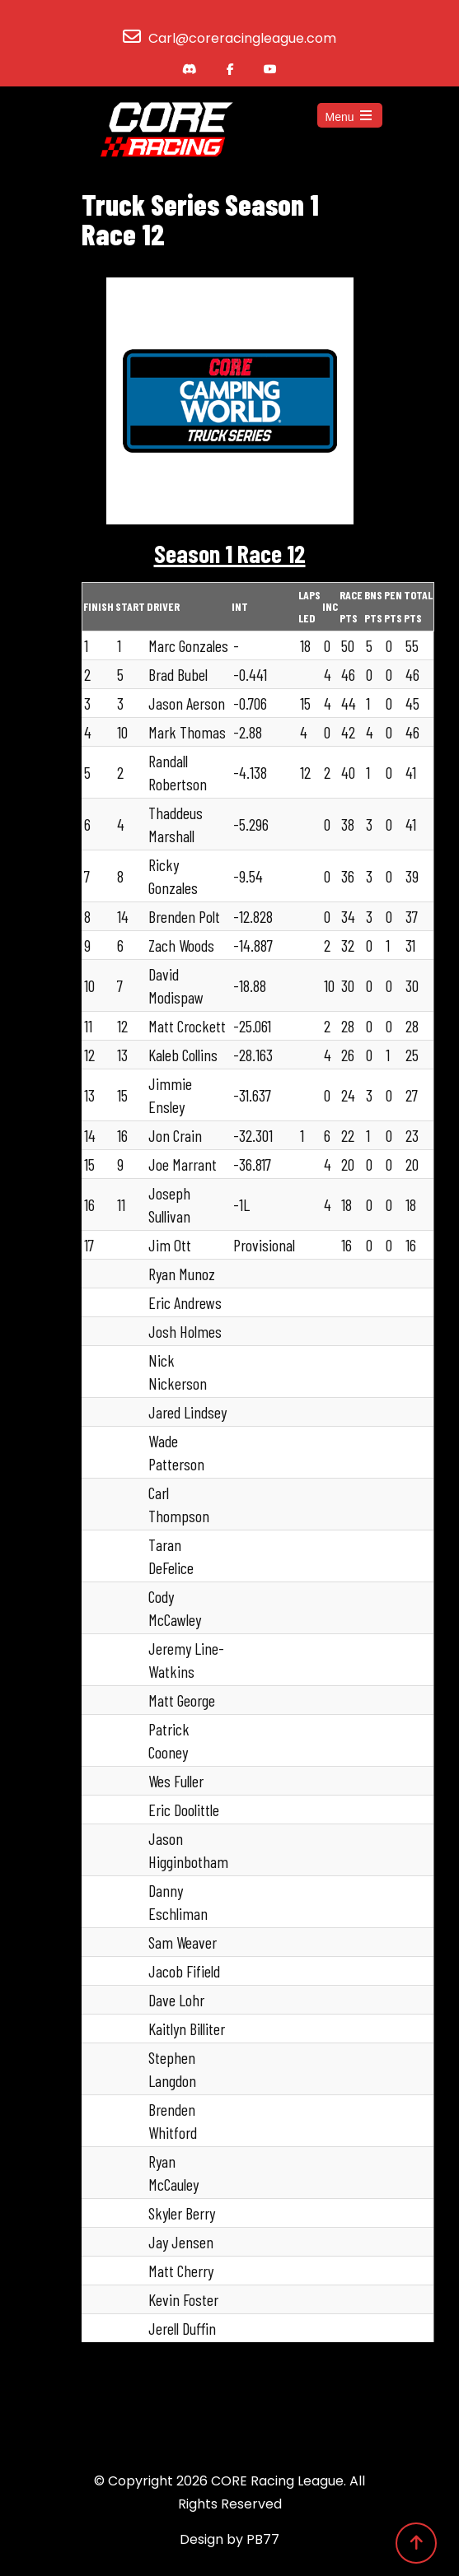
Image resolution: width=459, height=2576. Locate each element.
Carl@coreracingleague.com (242, 38)
